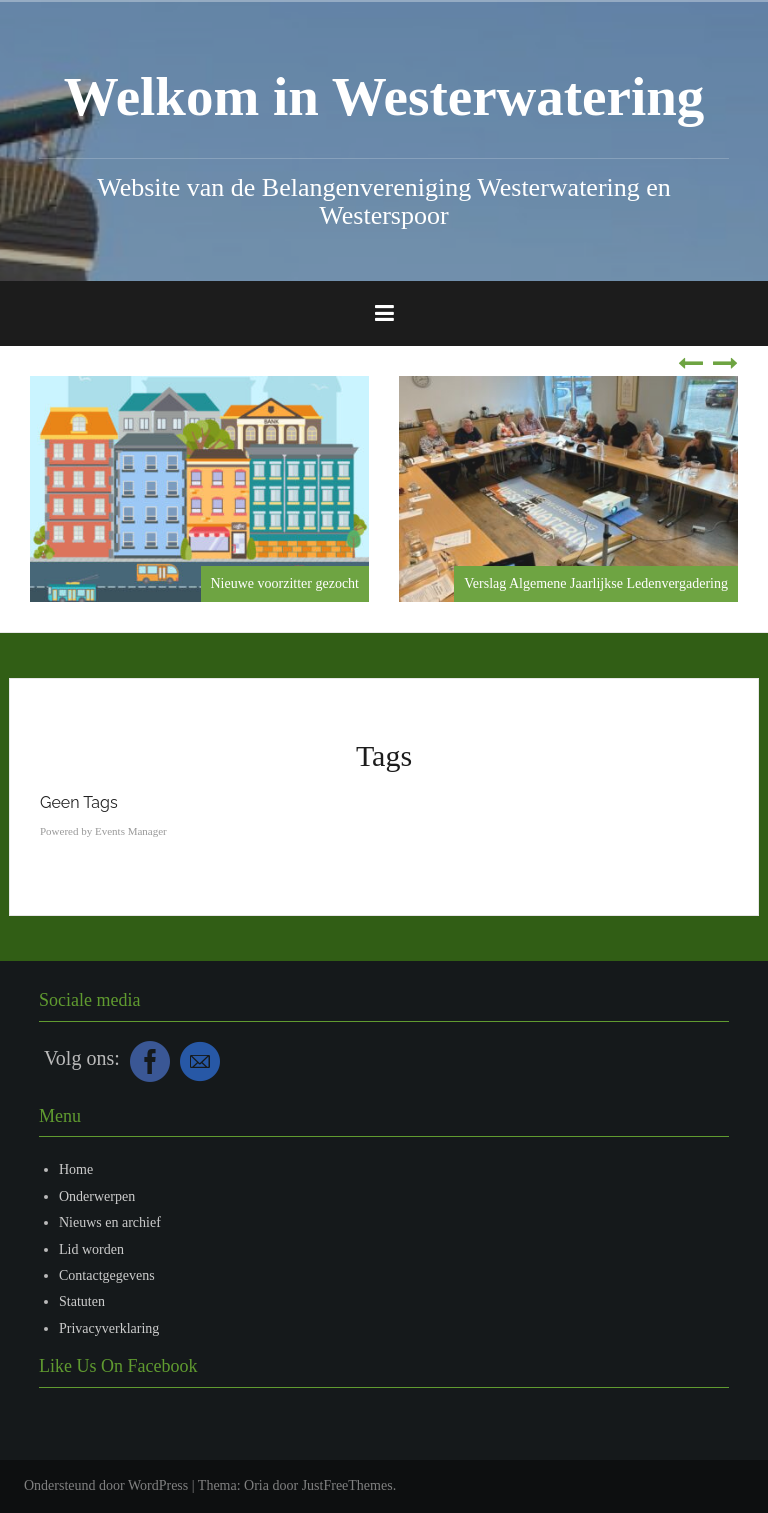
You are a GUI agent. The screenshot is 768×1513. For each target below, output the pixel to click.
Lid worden (91, 1249)
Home (76, 1169)
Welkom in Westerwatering (384, 96)
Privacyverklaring (109, 1328)
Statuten (82, 1301)
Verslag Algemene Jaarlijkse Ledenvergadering (596, 583)
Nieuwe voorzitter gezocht (285, 583)
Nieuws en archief (110, 1222)
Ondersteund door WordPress (106, 1485)
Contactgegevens (107, 1275)
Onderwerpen (97, 1196)
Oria (256, 1485)
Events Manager (131, 831)
